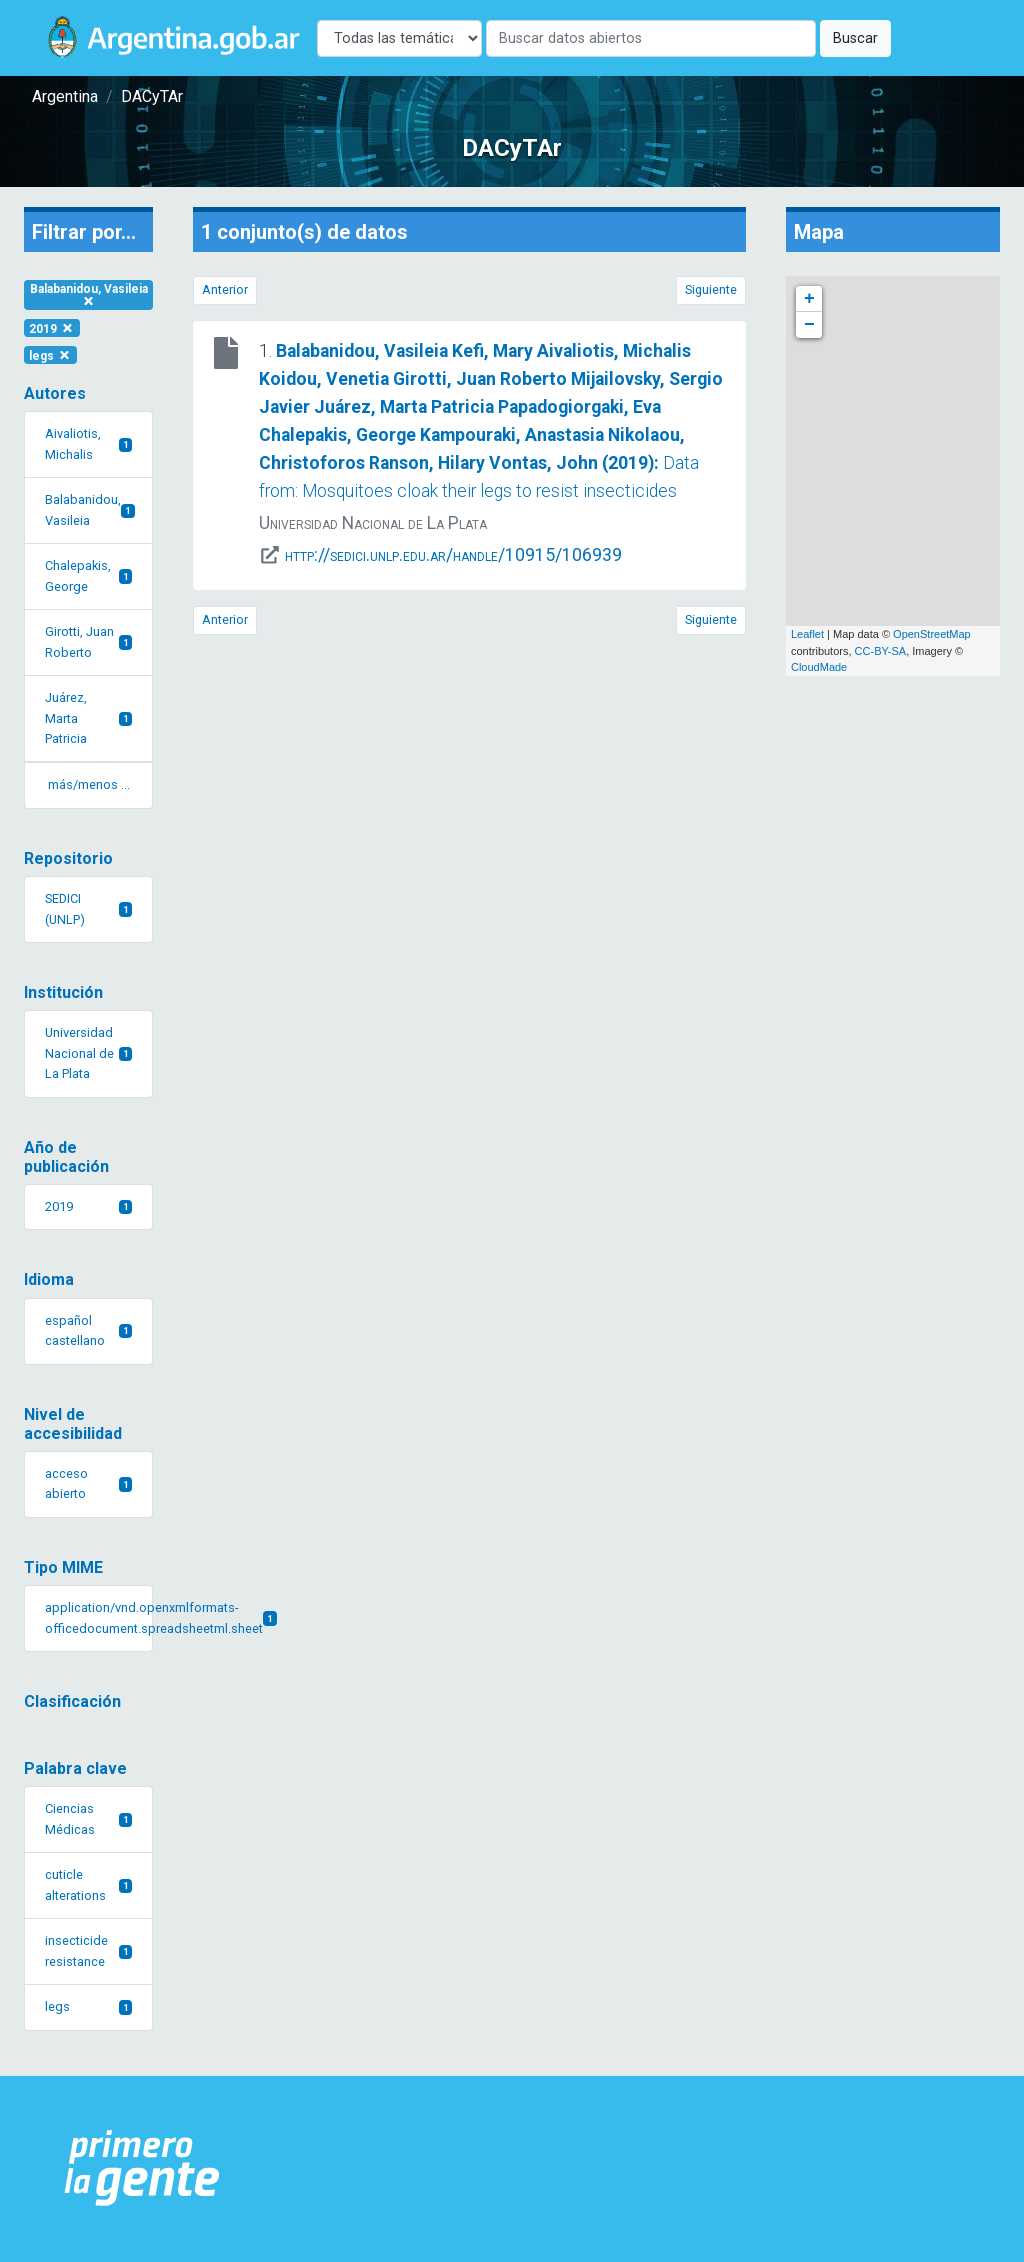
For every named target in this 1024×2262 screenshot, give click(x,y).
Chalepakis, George (88, 575)
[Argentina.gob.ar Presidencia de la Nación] (142, 2169)
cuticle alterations (88, 1884)
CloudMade (819, 667)
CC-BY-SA (881, 651)
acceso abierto (88, 1483)
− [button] (809, 325)
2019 (52, 328)
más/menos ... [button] (89, 784)
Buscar (855, 38)
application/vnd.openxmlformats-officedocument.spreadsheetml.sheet (99, 1617)
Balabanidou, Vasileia (89, 294)
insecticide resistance (88, 1950)
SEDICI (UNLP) (88, 908)
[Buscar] (651, 38)
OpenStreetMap (932, 634)
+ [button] (809, 299)
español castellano (88, 1330)
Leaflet (807, 634)
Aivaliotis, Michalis (88, 443)
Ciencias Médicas (88, 1818)
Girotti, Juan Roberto (88, 641)
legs (50, 355)
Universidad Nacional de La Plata (88, 1053)
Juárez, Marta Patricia (88, 718)
